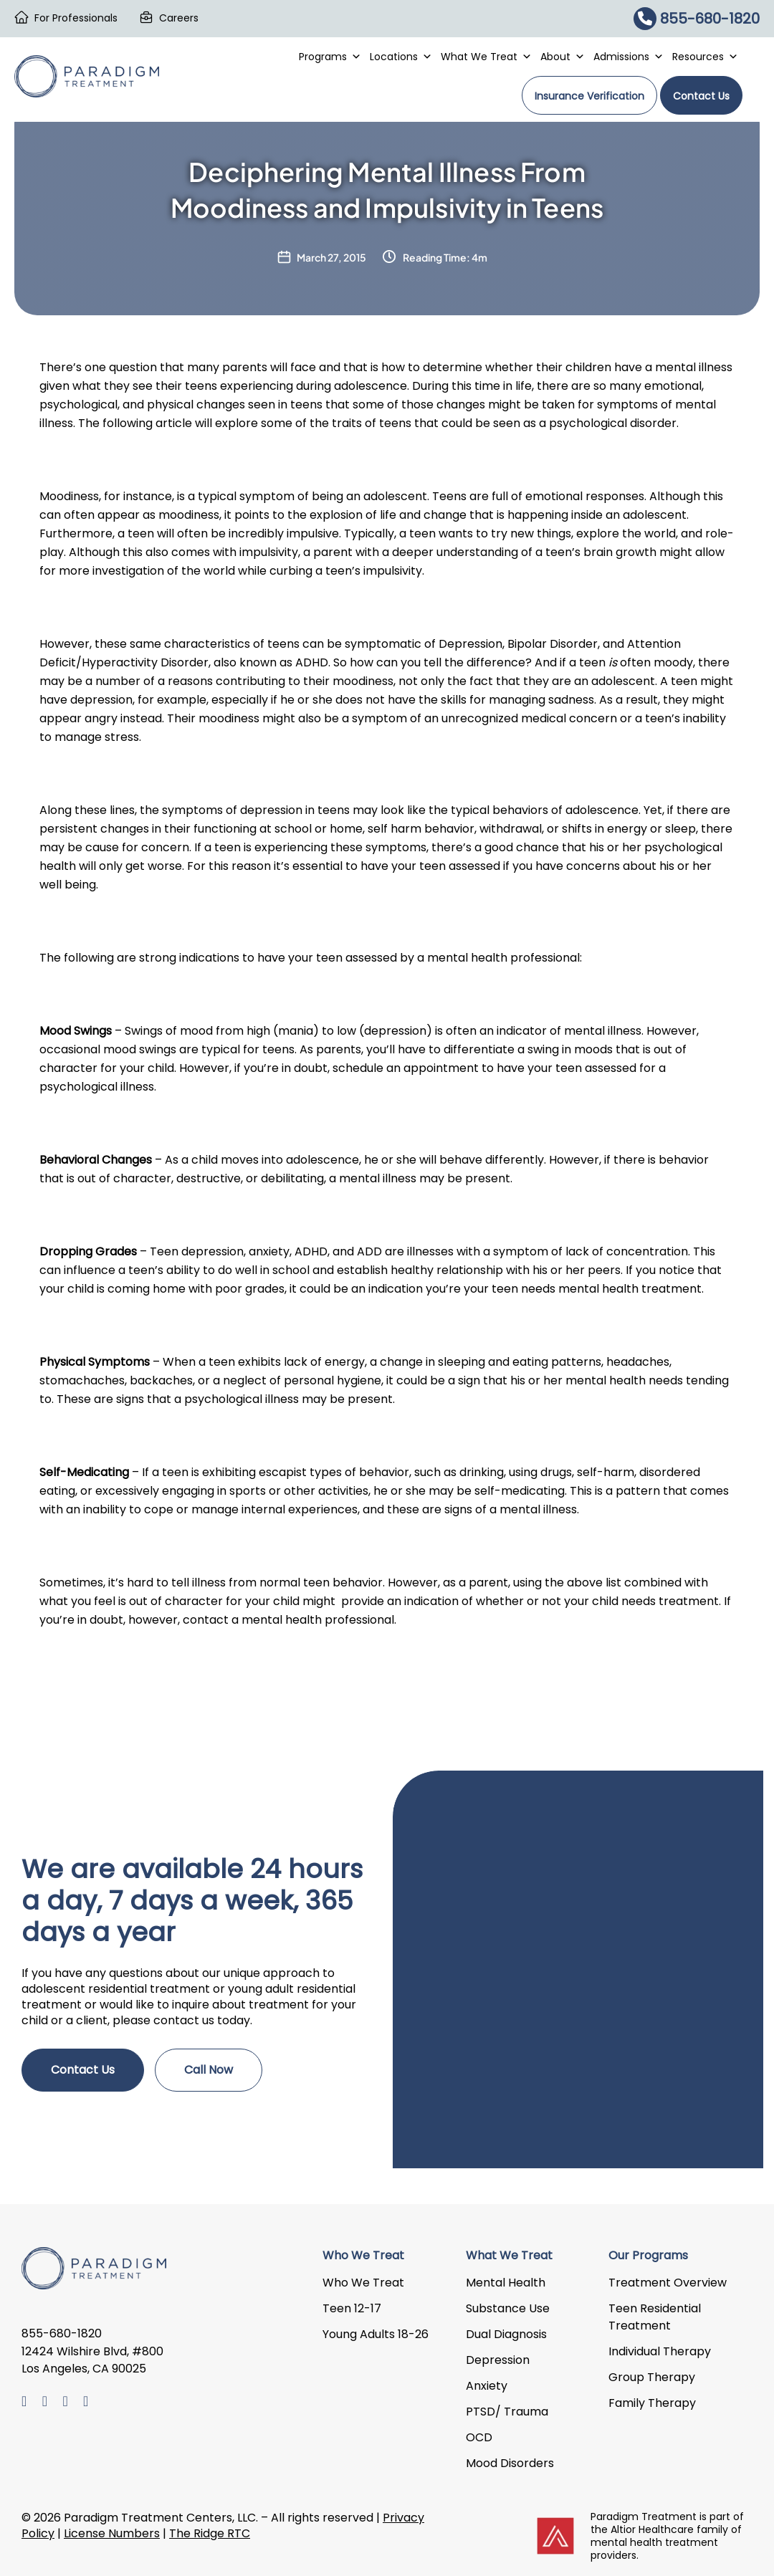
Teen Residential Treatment (654, 2317)
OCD (479, 2437)
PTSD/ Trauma (507, 2411)
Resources (705, 56)
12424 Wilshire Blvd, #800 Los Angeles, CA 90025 (92, 2361)
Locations (401, 56)
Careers (179, 18)
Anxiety (486, 2386)
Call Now (208, 2070)
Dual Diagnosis (506, 2334)
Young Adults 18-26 (375, 2334)
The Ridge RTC (209, 2533)
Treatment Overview (667, 2282)
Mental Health (505, 2282)
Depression (498, 2360)
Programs (330, 56)
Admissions (628, 56)
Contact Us (701, 96)
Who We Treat (363, 2282)
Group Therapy (651, 2377)
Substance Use (508, 2308)
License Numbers (112, 2533)
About (562, 56)
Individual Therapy (659, 2351)
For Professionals (76, 18)
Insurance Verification (589, 96)
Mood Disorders (510, 2463)
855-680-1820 (697, 19)
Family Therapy (652, 2403)
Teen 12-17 (351, 2308)
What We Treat (486, 56)
